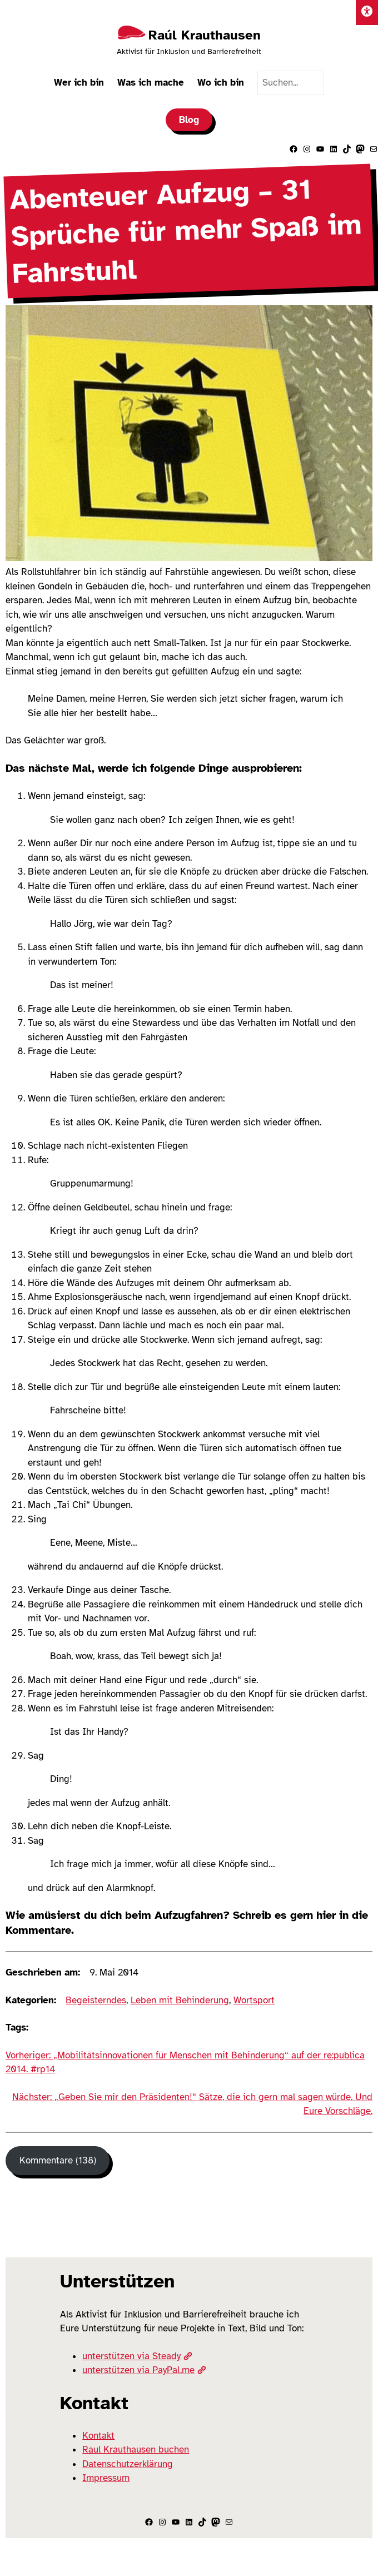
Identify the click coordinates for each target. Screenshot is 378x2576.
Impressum (106, 2478)
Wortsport (254, 2000)
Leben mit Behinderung (180, 2000)
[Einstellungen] (367, 12)
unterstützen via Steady (137, 2356)
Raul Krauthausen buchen (135, 2449)
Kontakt (98, 2435)
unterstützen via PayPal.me (144, 2370)
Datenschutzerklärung (127, 2464)
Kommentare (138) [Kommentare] (57, 2160)
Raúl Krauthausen (204, 35)
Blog (189, 120)
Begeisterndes (96, 2000)
